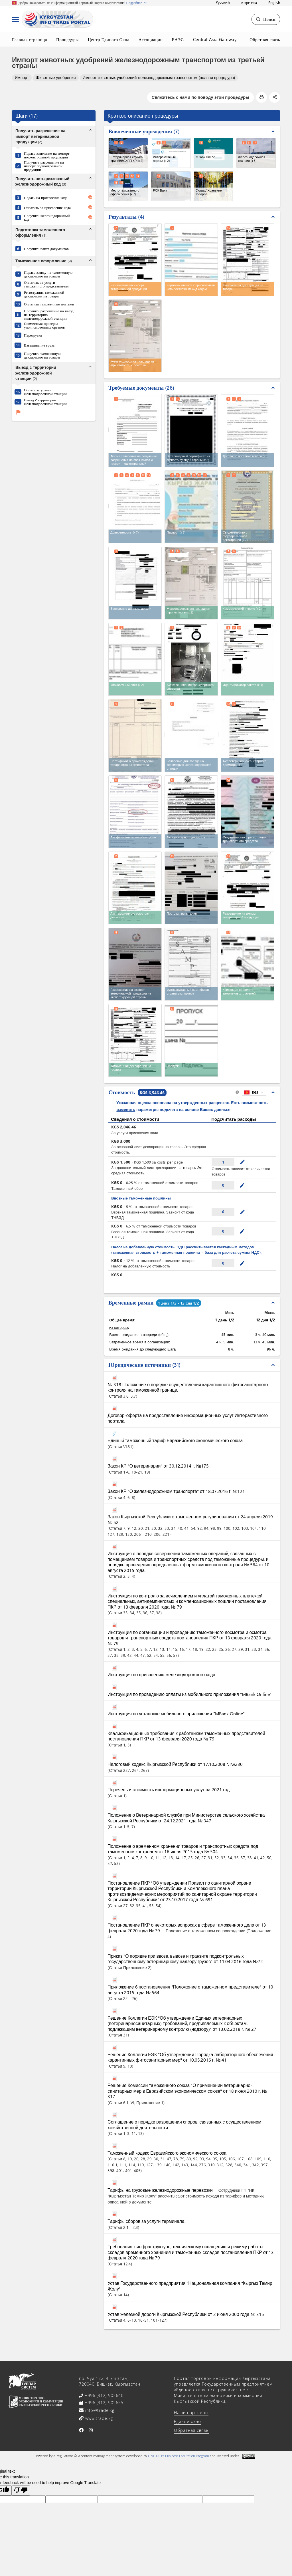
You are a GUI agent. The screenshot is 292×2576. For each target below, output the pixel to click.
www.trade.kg (98, 2418)
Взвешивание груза (39, 345)
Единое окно (187, 2421)
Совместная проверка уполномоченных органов (44, 325)
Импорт (22, 77)
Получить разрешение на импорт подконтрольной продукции (44, 165)
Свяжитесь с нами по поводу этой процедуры (200, 97)
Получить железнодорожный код (47, 217)
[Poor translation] (21, 2491)
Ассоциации (151, 39)
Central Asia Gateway (215, 39)
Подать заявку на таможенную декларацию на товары (48, 274)
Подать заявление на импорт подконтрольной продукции (46, 155)
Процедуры (67, 39)
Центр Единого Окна (108, 39)
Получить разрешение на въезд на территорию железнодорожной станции (49, 314)
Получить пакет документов (46, 248)
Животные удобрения (56, 77)
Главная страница (29, 39)
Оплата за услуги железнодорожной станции (45, 391)
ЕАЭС (178, 39)
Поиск (265, 19)
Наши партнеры (191, 2412)
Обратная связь (265, 39)
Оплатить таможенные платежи (49, 304)
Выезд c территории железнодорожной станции (45, 401)
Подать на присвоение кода (45, 197)
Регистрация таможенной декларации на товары (44, 294)
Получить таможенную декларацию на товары (42, 355)
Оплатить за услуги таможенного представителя (46, 284)
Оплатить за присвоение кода (47, 207)
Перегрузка (33, 335)
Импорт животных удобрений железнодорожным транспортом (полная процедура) (159, 77)
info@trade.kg (99, 2410)
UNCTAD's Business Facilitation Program (178, 2456)
